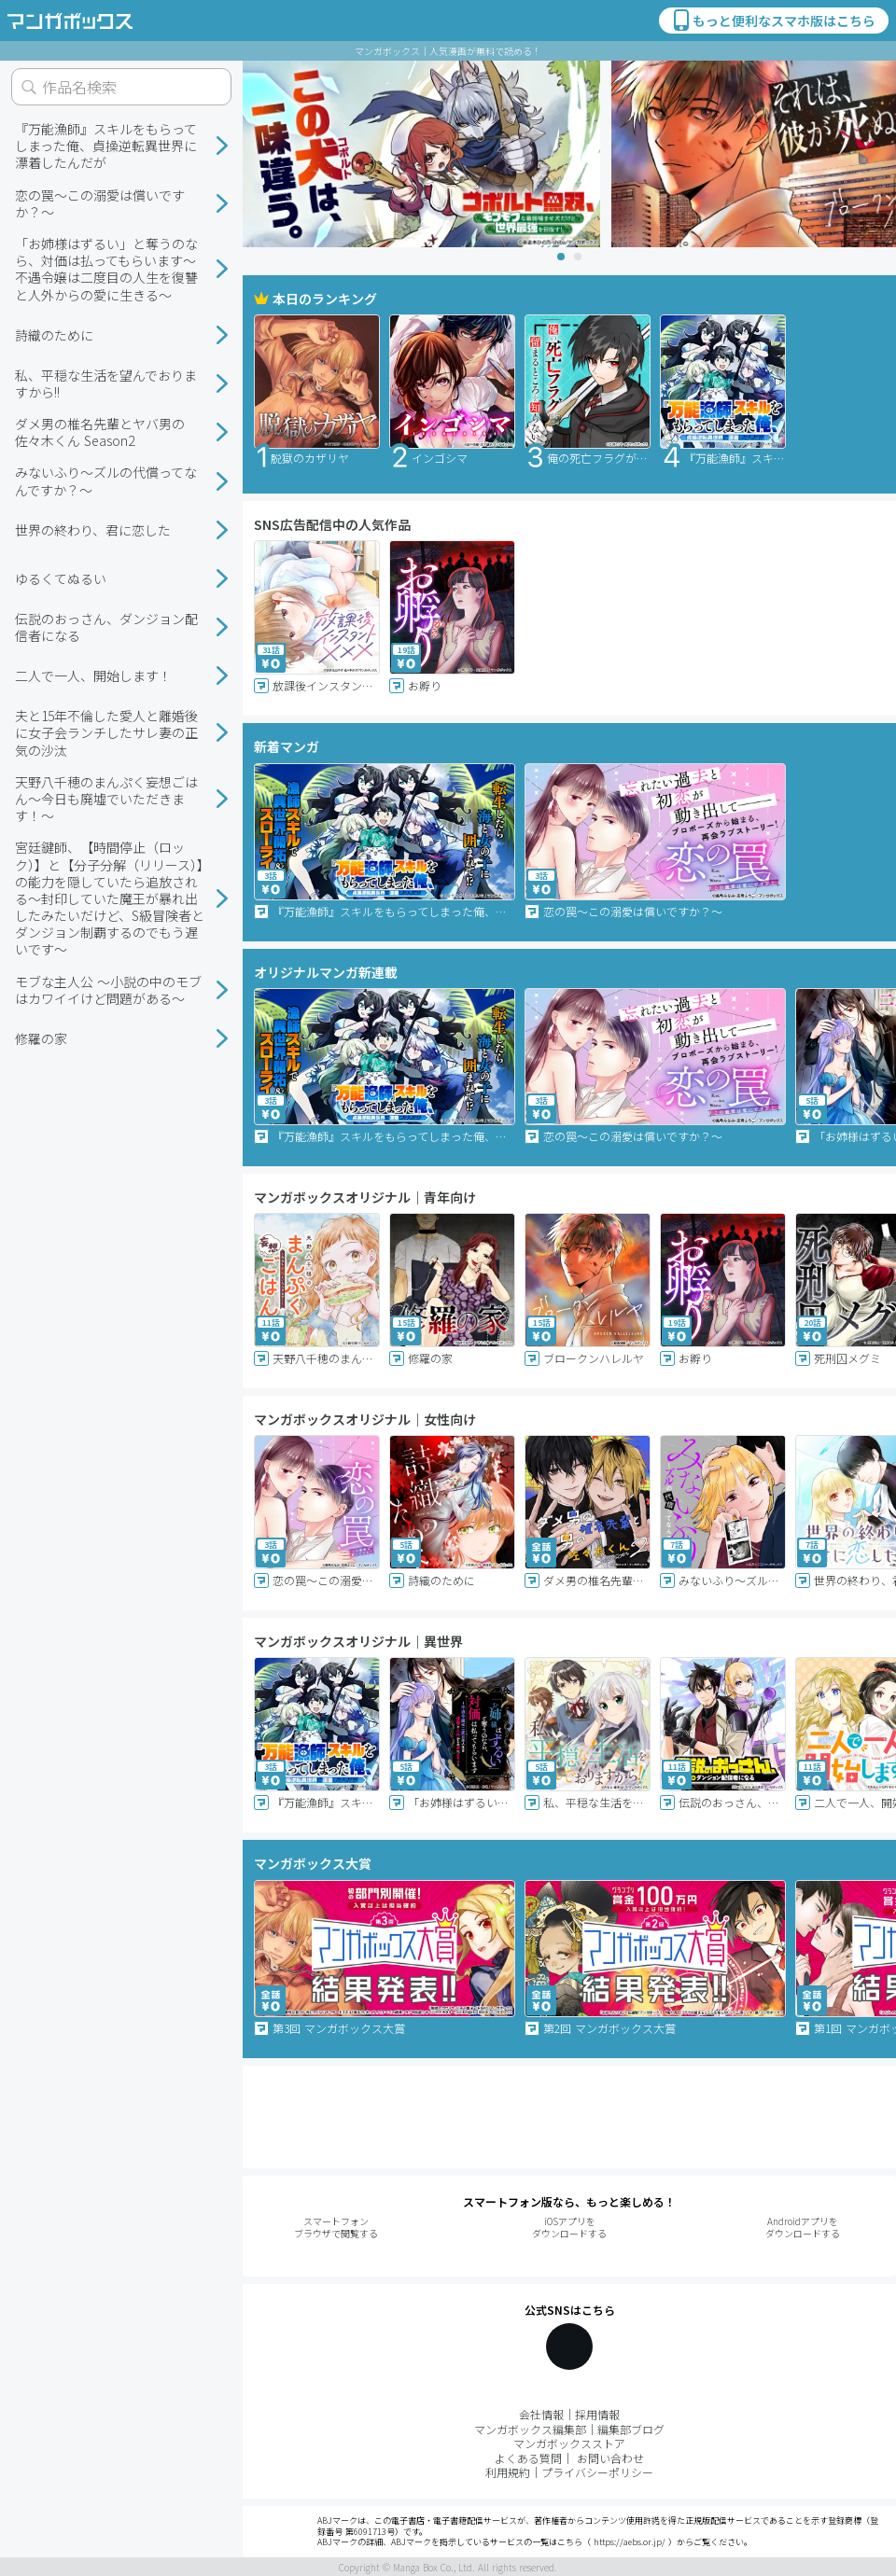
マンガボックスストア (569, 2443)
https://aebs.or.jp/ (629, 2542)
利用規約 (507, 2472)
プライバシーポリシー (597, 2472)
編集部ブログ (631, 2429)
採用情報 (597, 2414)
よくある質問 (528, 2458)
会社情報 (541, 2414)
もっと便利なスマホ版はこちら (772, 20)
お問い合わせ (610, 2458)
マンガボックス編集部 (530, 2429)
